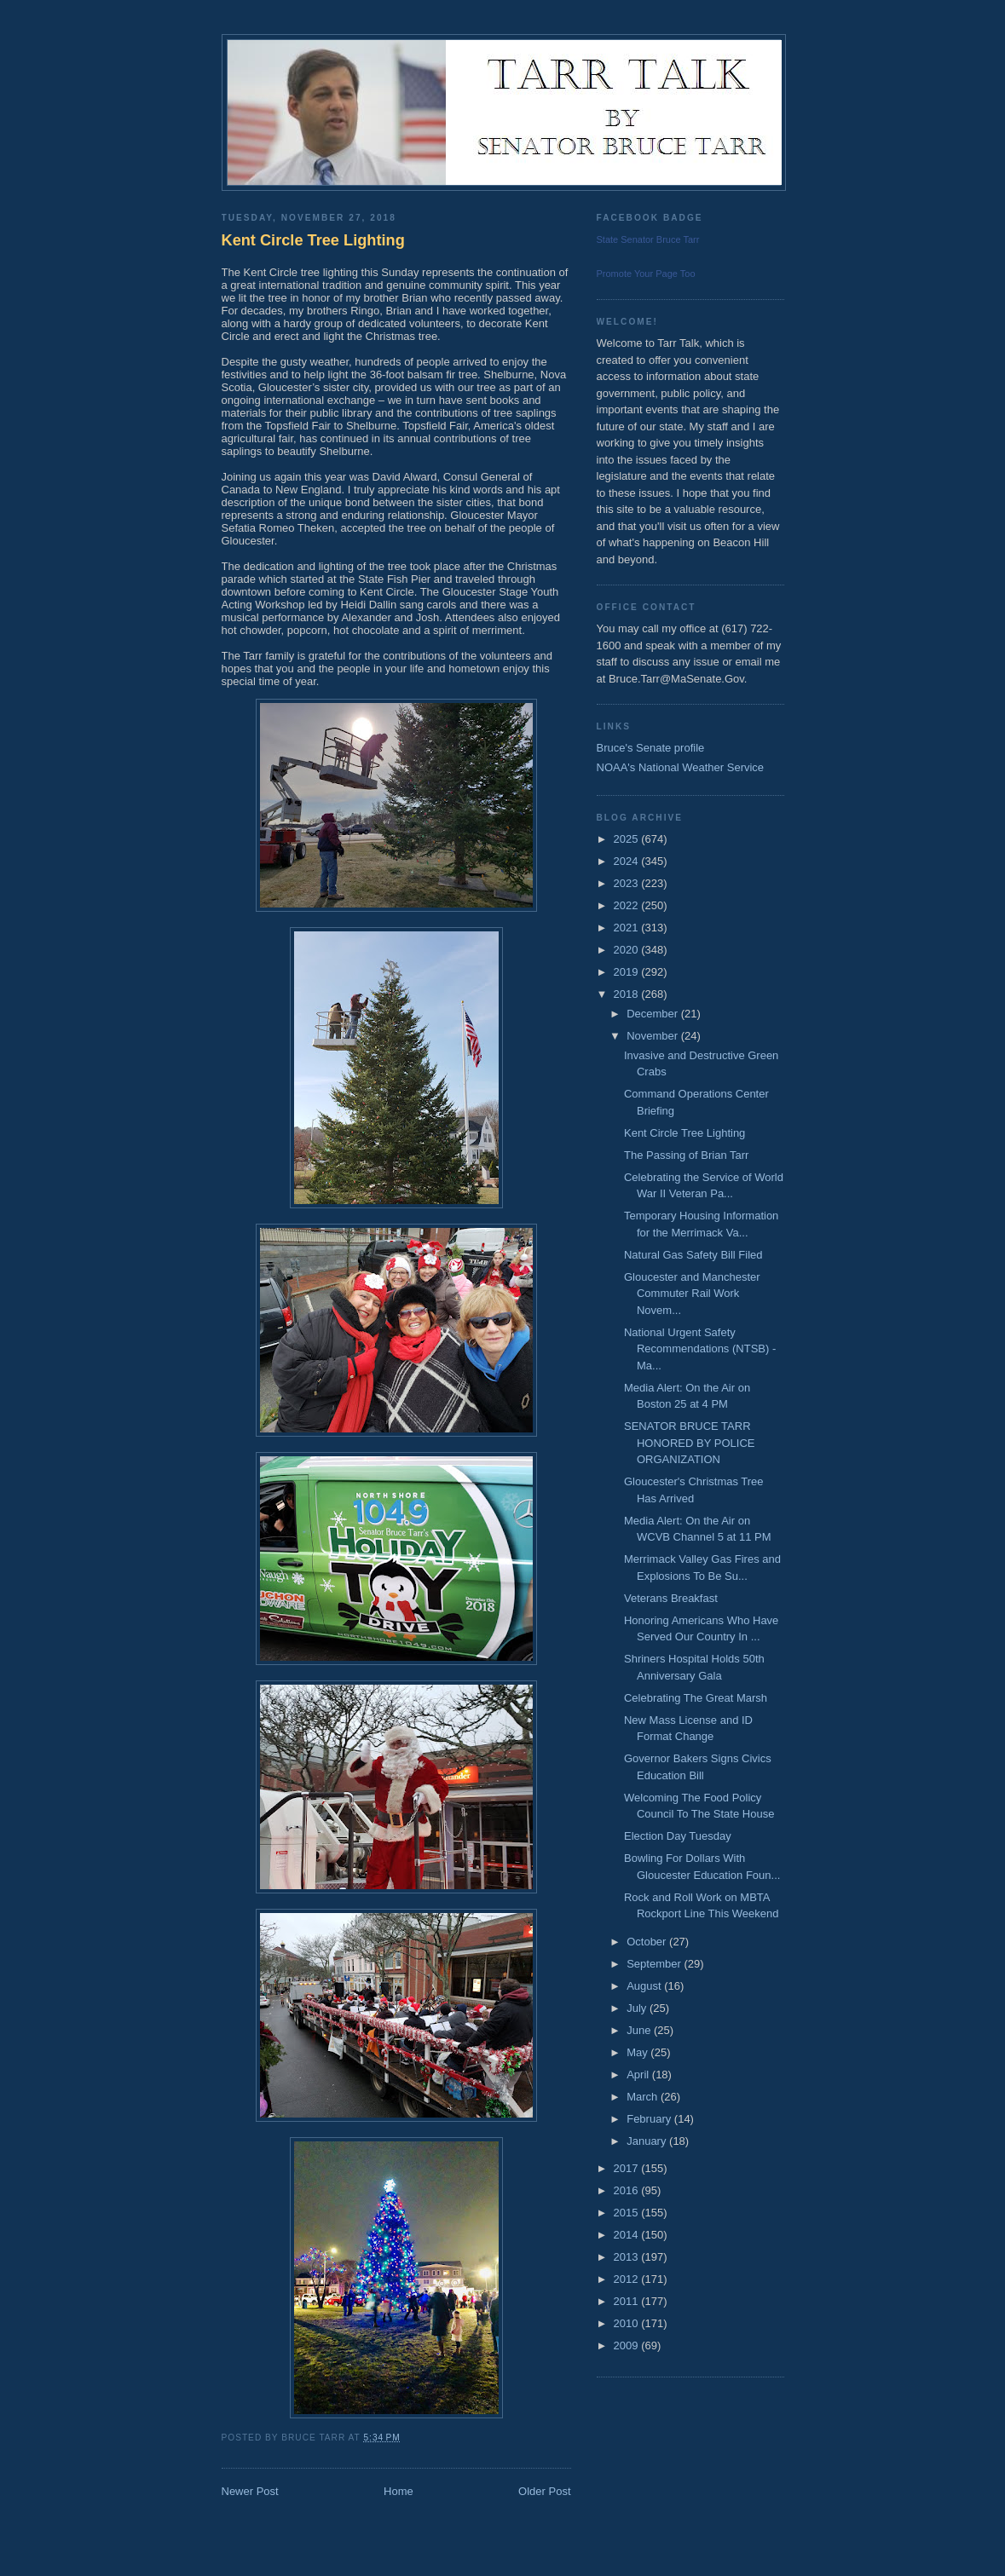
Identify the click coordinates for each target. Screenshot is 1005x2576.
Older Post (544, 2491)
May (638, 2052)
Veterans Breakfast (671, 1598)
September (655, 1963)
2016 (628, 2190)
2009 (628, 2345)
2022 (628, 905)
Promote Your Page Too (646, 273)
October (648, 1941)
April (639, 2074)
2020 (628, 949)
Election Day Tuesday (677, 1836)
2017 (628, 2168)
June (640, 2030)
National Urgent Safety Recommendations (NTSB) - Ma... (700, 1349)
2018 (628, 994)
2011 (628, 2301)
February (650, 2118)
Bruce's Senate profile (651, 747)
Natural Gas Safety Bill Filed (693, 1254)
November (654, 1035)
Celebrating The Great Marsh (695, 1697)
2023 (628, 883)
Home (398, 2491)
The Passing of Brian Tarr (686, 1155)
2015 (628, 2212)
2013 (628, 2256)
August (645, 1986)
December (654, 1013)
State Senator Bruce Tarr (648, 239)
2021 (628, 927)
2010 (628, 2323)
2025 (628, 839)
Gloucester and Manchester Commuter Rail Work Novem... (692, 1294)
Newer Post (250, 2491)
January (648, 2141)
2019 (628, 971)
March (644, 2096)
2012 (628, 2279)
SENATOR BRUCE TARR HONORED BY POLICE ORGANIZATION (689, 1443)
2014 (628, 2234)
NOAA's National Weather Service (681, 767)
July (638, 2008)
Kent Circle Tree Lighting (313, 240)
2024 (628, 861)
